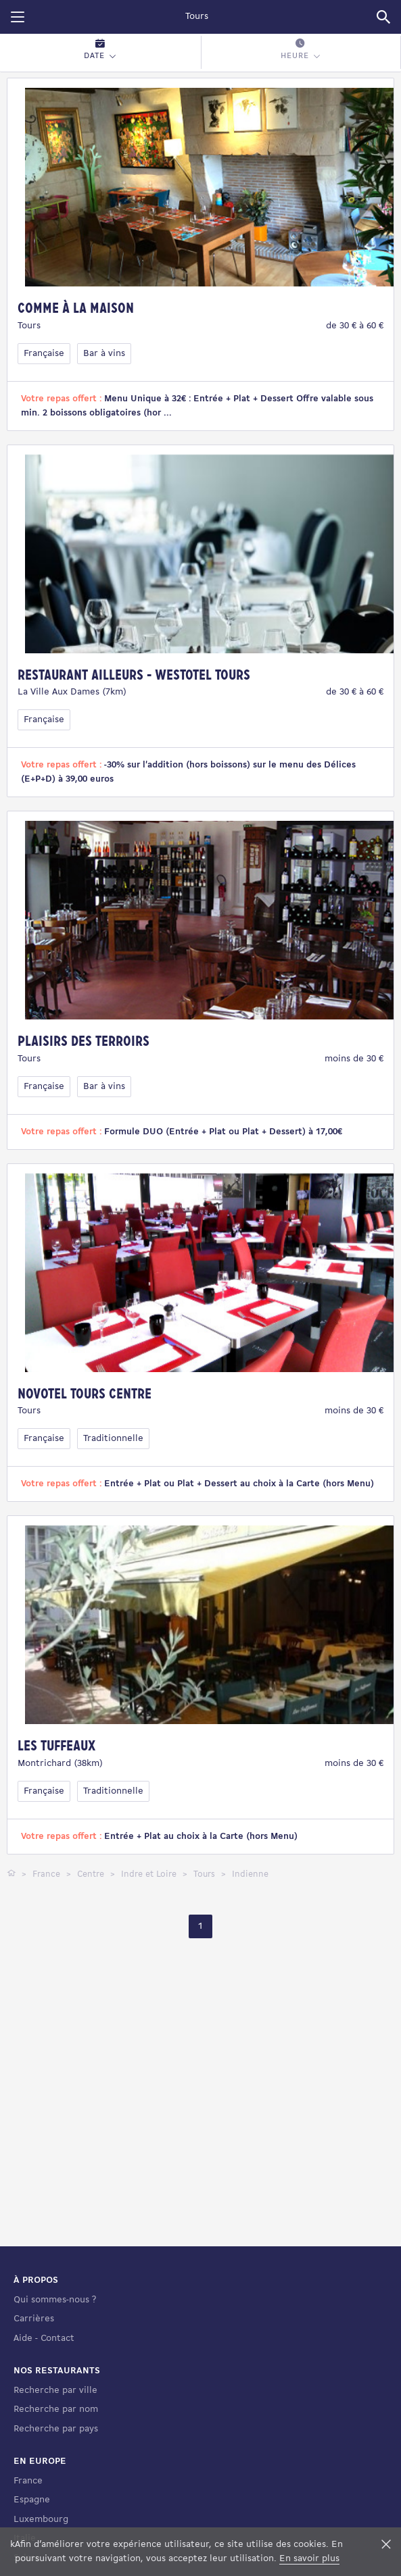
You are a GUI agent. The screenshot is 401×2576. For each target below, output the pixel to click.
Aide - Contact (44, 2428)
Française (44, 354)
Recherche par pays (56, 2519)
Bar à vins (104, 354)
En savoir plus (309, 2559)
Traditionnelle (113, 1439)
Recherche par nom (56, 2499)
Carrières (34, 2409)
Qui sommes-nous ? (55, 2390)
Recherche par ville (55, 2480)
